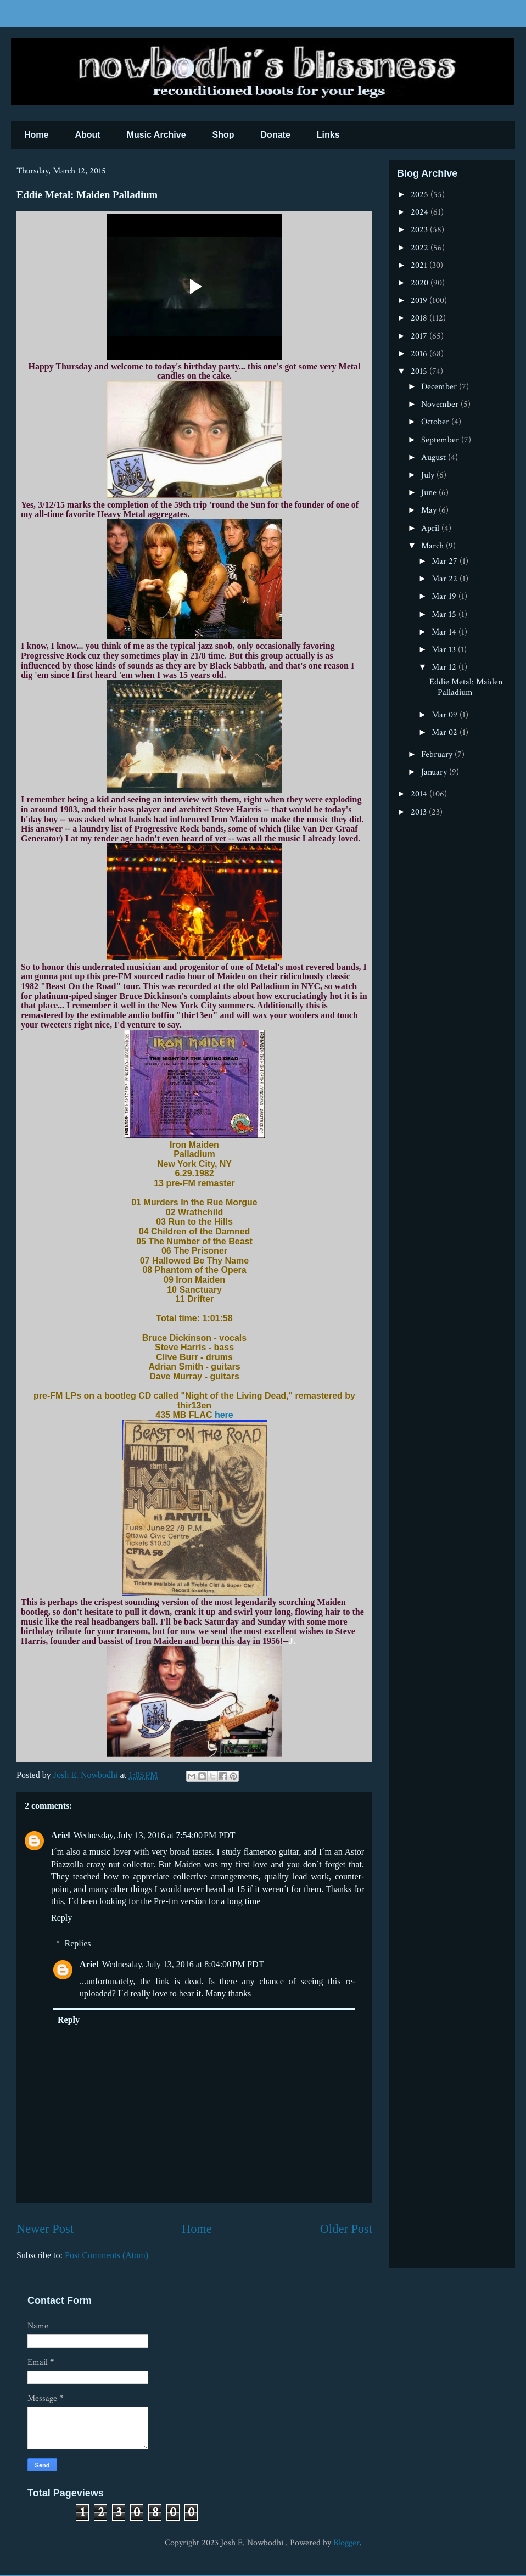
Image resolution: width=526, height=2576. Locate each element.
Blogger (346, 2543)
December (440, 386)
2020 (420, 283)
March (433, 546)
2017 (420, 336)
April (431, 528)
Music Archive (156, 134)
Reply (61, 1917)
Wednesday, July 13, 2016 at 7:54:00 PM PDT (155, 1835)
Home (36, 134)
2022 (420, 248)
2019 (420, 300)
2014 (420, 794)
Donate (275, 134)
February (438, 754)
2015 (420, 371)
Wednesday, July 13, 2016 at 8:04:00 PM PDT (183, 1964)
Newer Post (45, 2229)
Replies (78, 1943)
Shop (223, 134)
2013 (420, 812)
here (224, 1414)
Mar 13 (445, 649)
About (87, 134)
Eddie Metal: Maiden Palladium (465, 687)
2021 (420, 265)
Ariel (60, 1835)
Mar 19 (445, 596)
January (435, 772)
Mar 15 (445, 614)
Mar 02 (446, 732)
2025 (420, 194)
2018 (420, 318)
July (429, 475)
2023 (420, 229)
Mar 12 (445, 667)
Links (328, 134)
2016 (420, 354)
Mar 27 (446, 561)
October (436, 422)
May (430, 510)
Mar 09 (446, 715)
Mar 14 (445, 632)
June (430, 492)
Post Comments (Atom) (106, 2255)
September (441, 440)
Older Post (346, 2229)
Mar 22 (446, 579)
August (434, 457)
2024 (420, 212)
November (441, 404)
